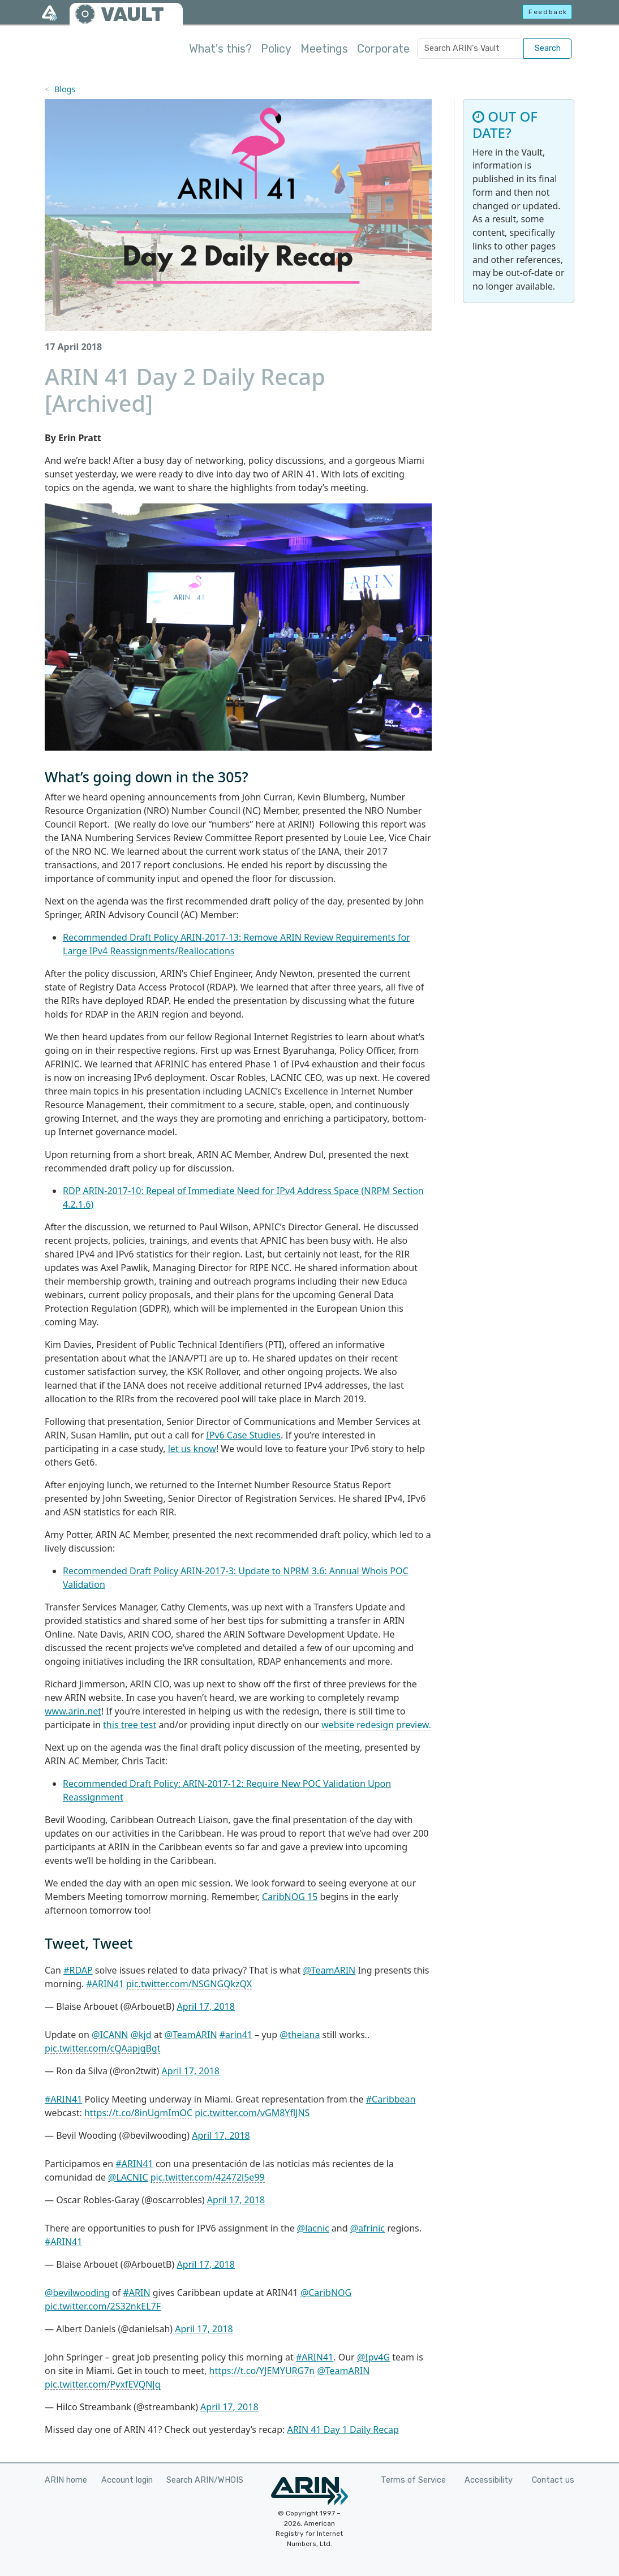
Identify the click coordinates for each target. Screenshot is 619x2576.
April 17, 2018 (205, 2006)
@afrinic (367, 2228)
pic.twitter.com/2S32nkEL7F (103, 2306)
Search (548, 48)
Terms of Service (413, 2480)
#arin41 (236, 2034)
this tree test (129, 1724)
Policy (276, 48)
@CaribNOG (325, 2292)
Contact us (553, 2480)
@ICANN (110, 2034)
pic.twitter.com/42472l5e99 (208, 2177)
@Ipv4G (373, 2357)
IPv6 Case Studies (243, 1435)
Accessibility (489, 2480)
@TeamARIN (329, 1970)
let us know (192, 1448)
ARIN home (66, 2480)
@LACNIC (128, 2177)
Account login (127, 2480)
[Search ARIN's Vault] (470, 48)
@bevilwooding (77, 2292)
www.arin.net (73, 1711)
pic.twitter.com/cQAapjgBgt (102, 2048)
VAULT (132, 14)
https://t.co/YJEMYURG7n (262, 2370)
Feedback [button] (548, 12)
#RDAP (78, 1970)
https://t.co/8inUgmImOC (138, 2113)
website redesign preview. (376, 1724)
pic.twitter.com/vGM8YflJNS (252, 2113)
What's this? (220, 48)
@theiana (300, 2034)
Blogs (65, 89)
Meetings (324, 48)
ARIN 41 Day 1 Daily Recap (342, 2429)
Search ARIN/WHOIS (204, 2480)
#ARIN (136, 2292)
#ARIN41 (104, 1984)
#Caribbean (391, 2099)
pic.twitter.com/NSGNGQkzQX (189, 1984)
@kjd (141, 2034)
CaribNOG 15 (289, 1896)
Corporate (383, 48)
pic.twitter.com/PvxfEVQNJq (103, 2384)
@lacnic (313, 2228)
